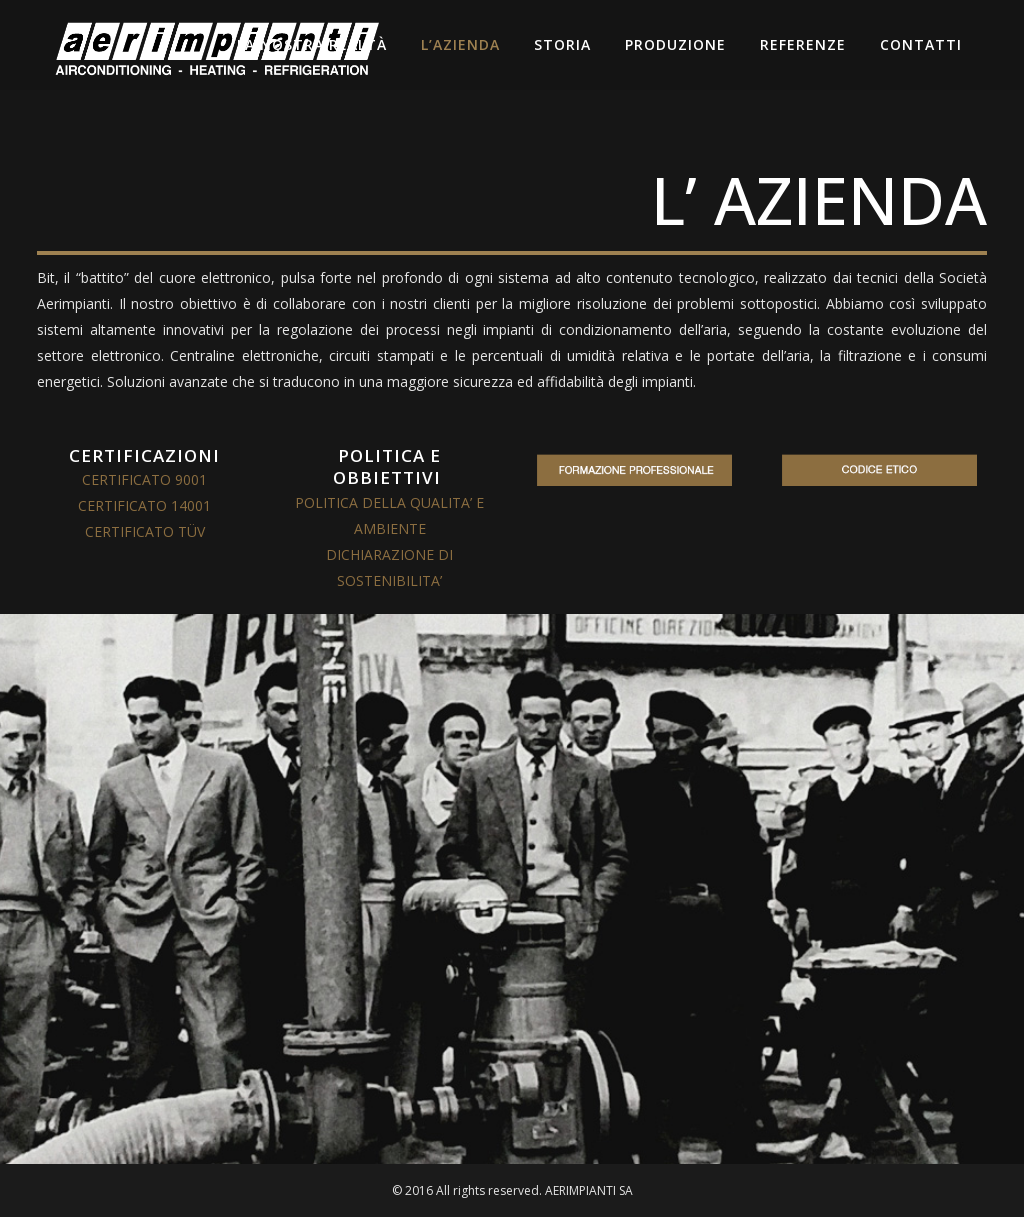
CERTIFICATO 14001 (144, 505)
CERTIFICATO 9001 (144, 479)
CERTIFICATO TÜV (145, 531)
